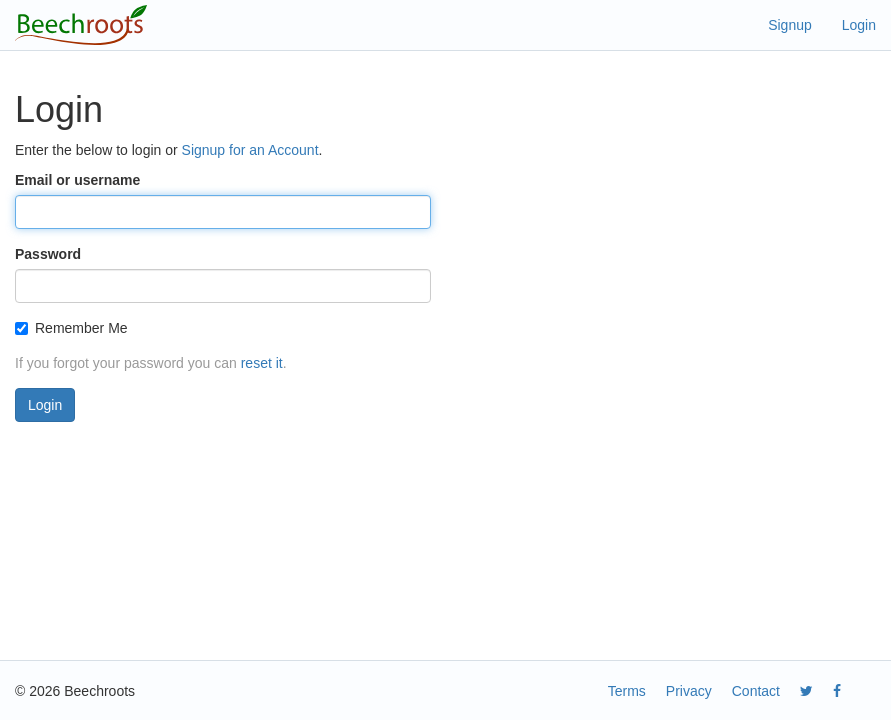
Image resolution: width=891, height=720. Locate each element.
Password (48, 254)
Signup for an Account (250, 150)
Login (859, 25)
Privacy (689, 691)
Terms (627, 691)
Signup (790, 25)
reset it (262, 363)
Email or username (77, 180)
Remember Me (71, 328)
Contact (756, 691)
